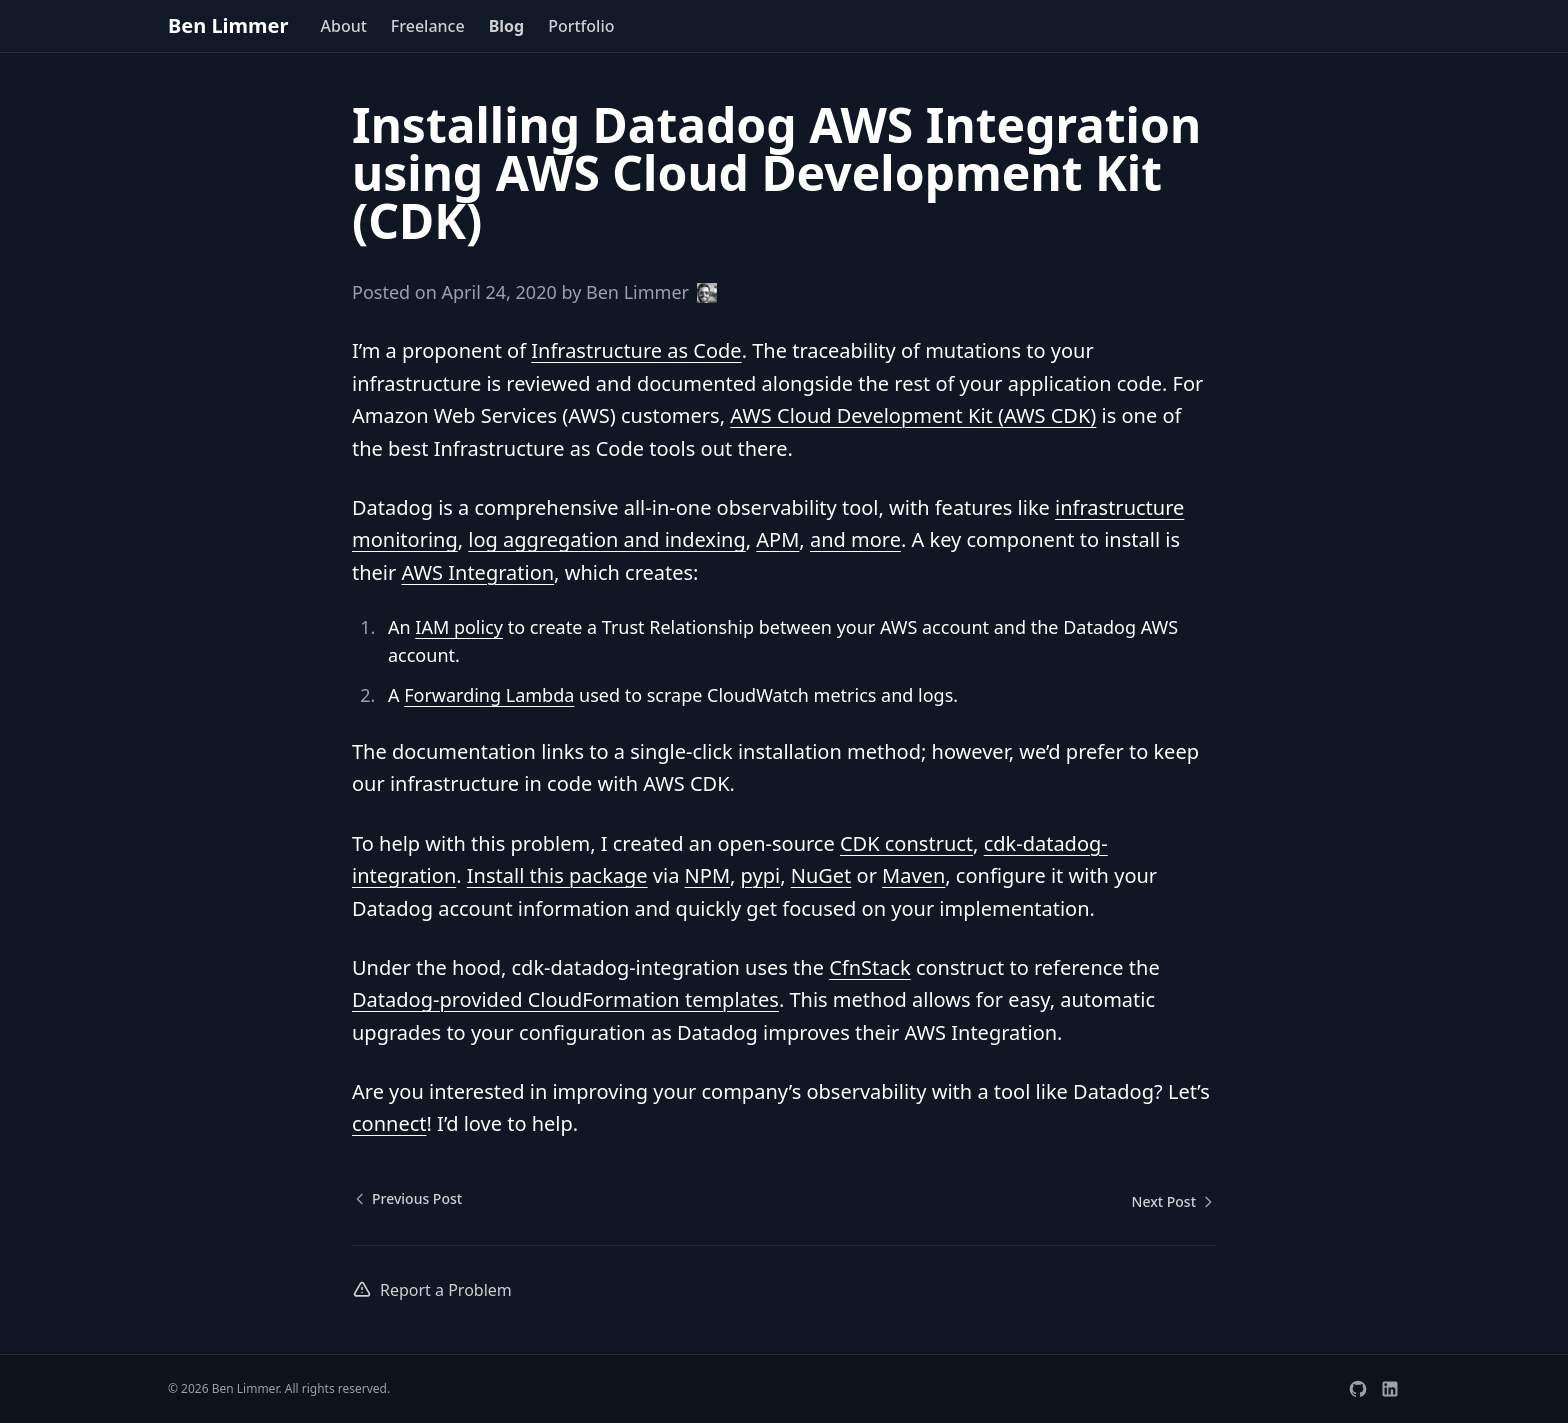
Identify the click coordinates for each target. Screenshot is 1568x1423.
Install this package (557, 875)
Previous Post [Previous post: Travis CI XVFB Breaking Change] (407, 1198)
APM (777, 539)
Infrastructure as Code (636, 350)
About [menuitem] (343, 26)
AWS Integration (477, 572)
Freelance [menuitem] (428, 26)
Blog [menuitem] (507, 26)
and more (855, 539)
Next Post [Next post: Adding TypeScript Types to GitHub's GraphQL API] (1174, 1201)
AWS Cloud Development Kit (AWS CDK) (913, 415)
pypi (761, 875)
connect (389, 1123)
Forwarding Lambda (489, 695)
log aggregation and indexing (606, 539)
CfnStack (870, 967)
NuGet (821, 875)
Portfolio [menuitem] (581, 26)
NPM (707, 875)
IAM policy (459, 627)
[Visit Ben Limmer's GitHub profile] (1358, 1389)
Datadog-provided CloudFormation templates (565, 999)
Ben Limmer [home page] (228, 25)
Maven (913, 875)
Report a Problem (432, 1289)
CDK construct (906, 843)
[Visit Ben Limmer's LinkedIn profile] (1390, 1389)
